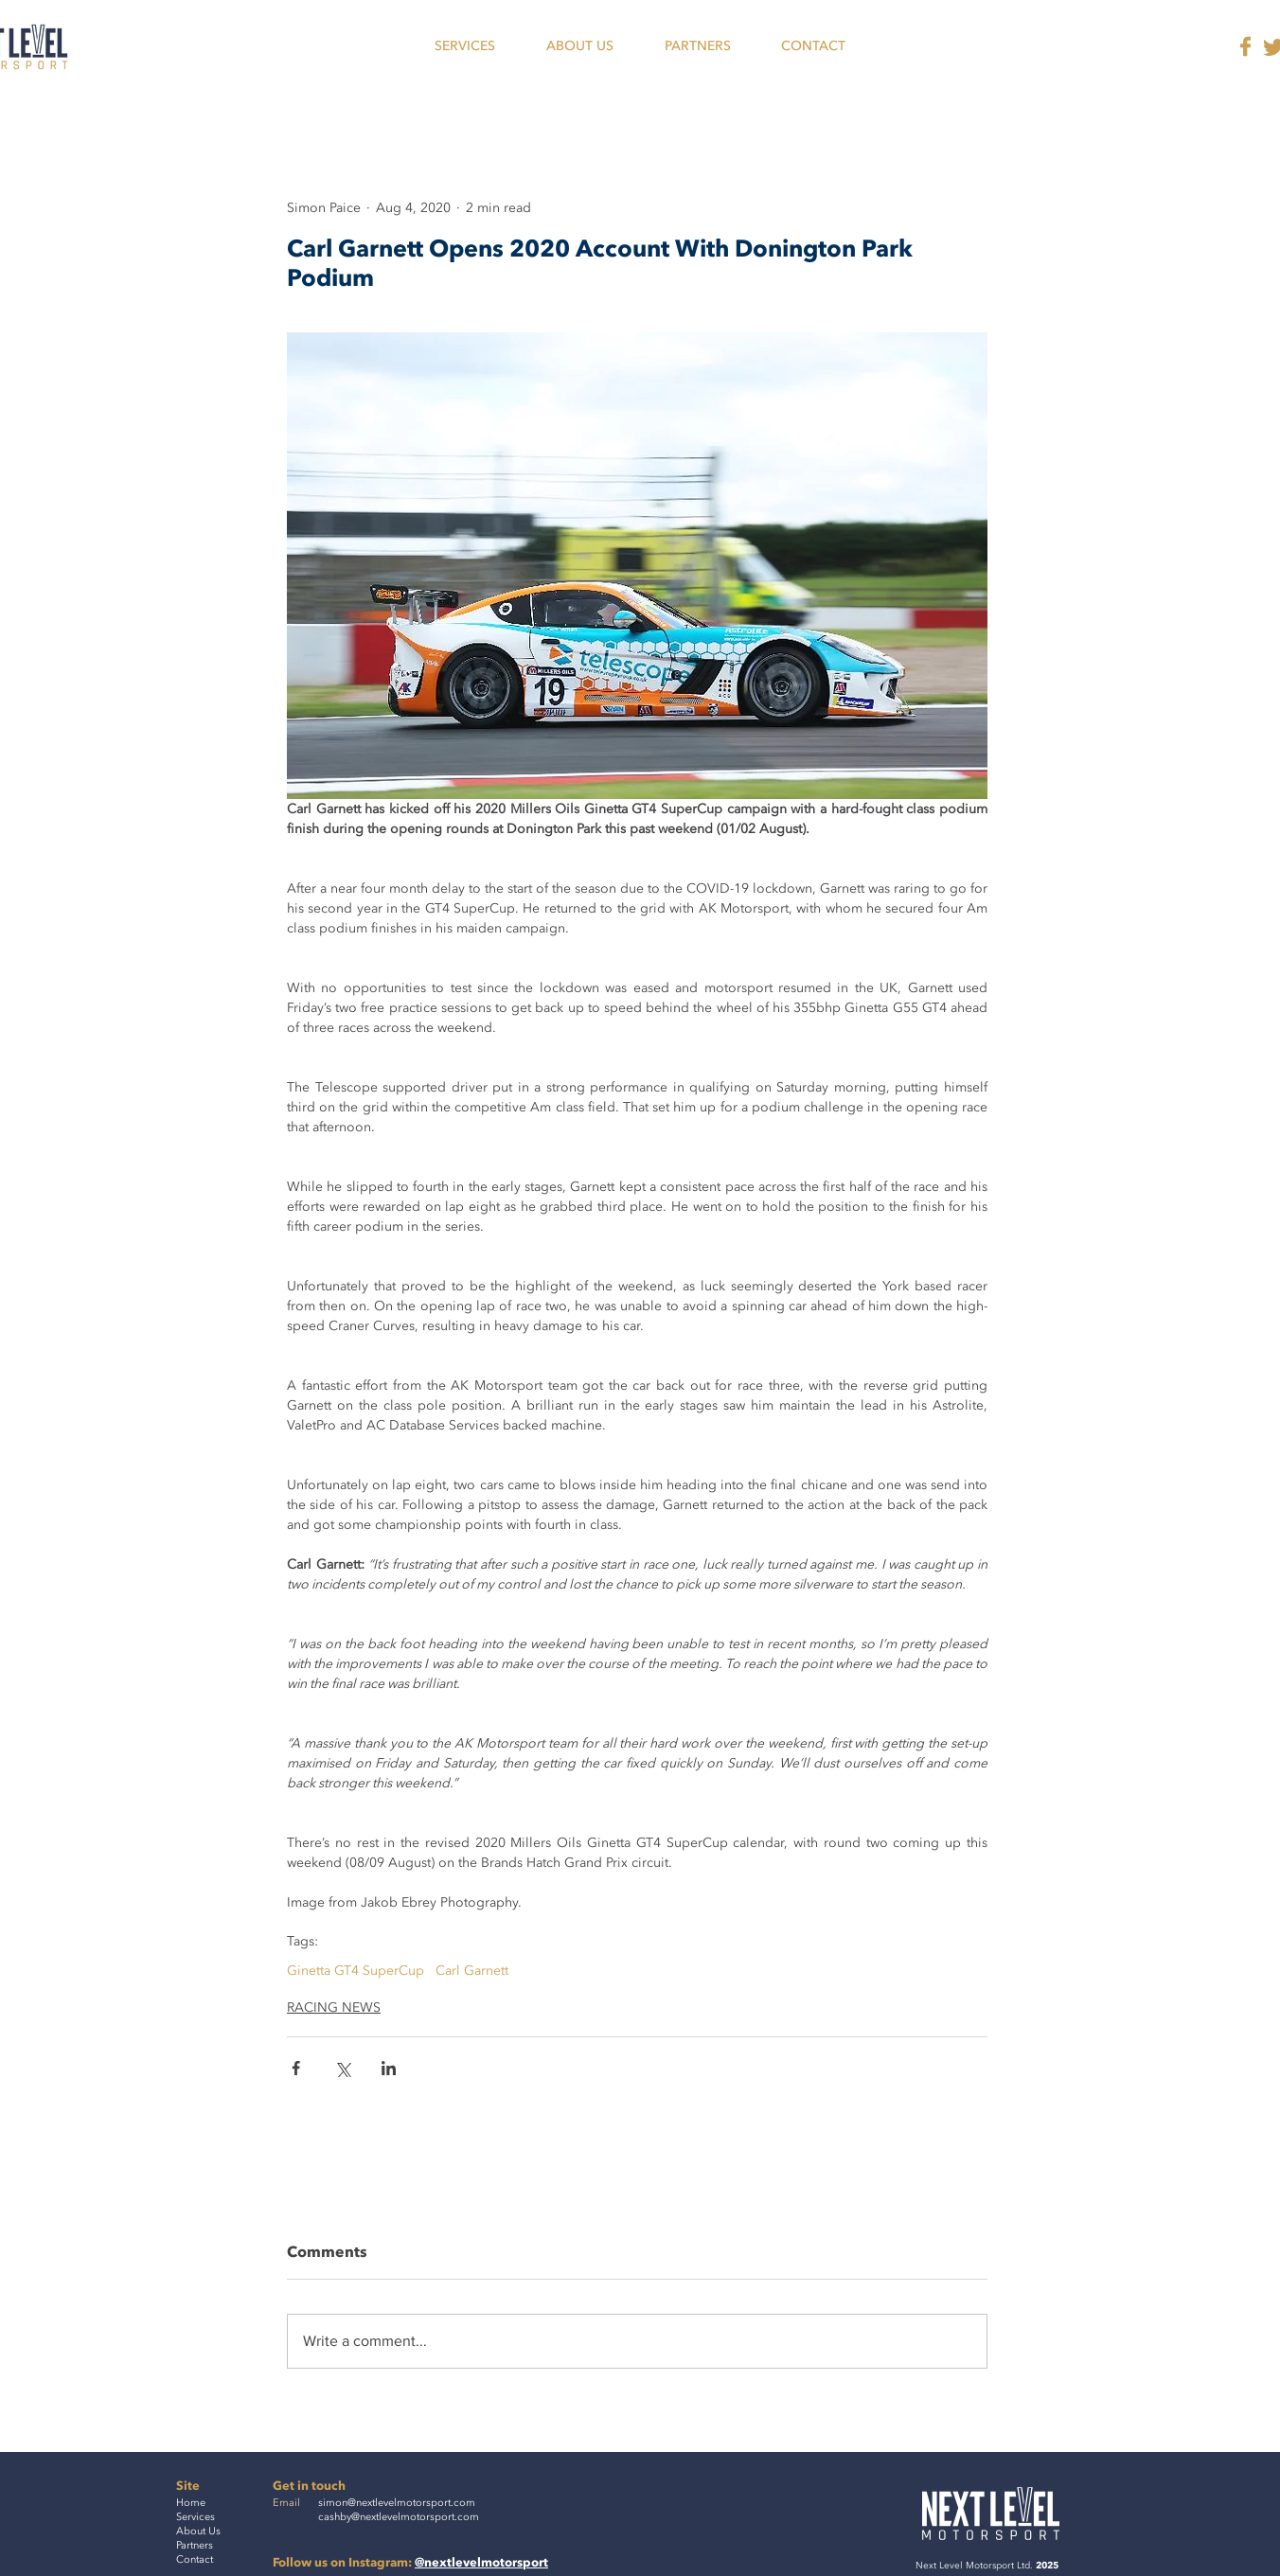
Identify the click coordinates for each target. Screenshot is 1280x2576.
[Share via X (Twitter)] (342, 2068)
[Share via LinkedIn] (389, 2068)
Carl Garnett (472, 1971)
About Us (198, 2531)
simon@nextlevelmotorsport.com (396, 2503)
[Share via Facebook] (296, 2068)
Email (286, 2503)
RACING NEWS (334, 2007)
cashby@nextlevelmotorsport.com (398, 2517)
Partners (194, 2545)
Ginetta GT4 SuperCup (355, 1971)
